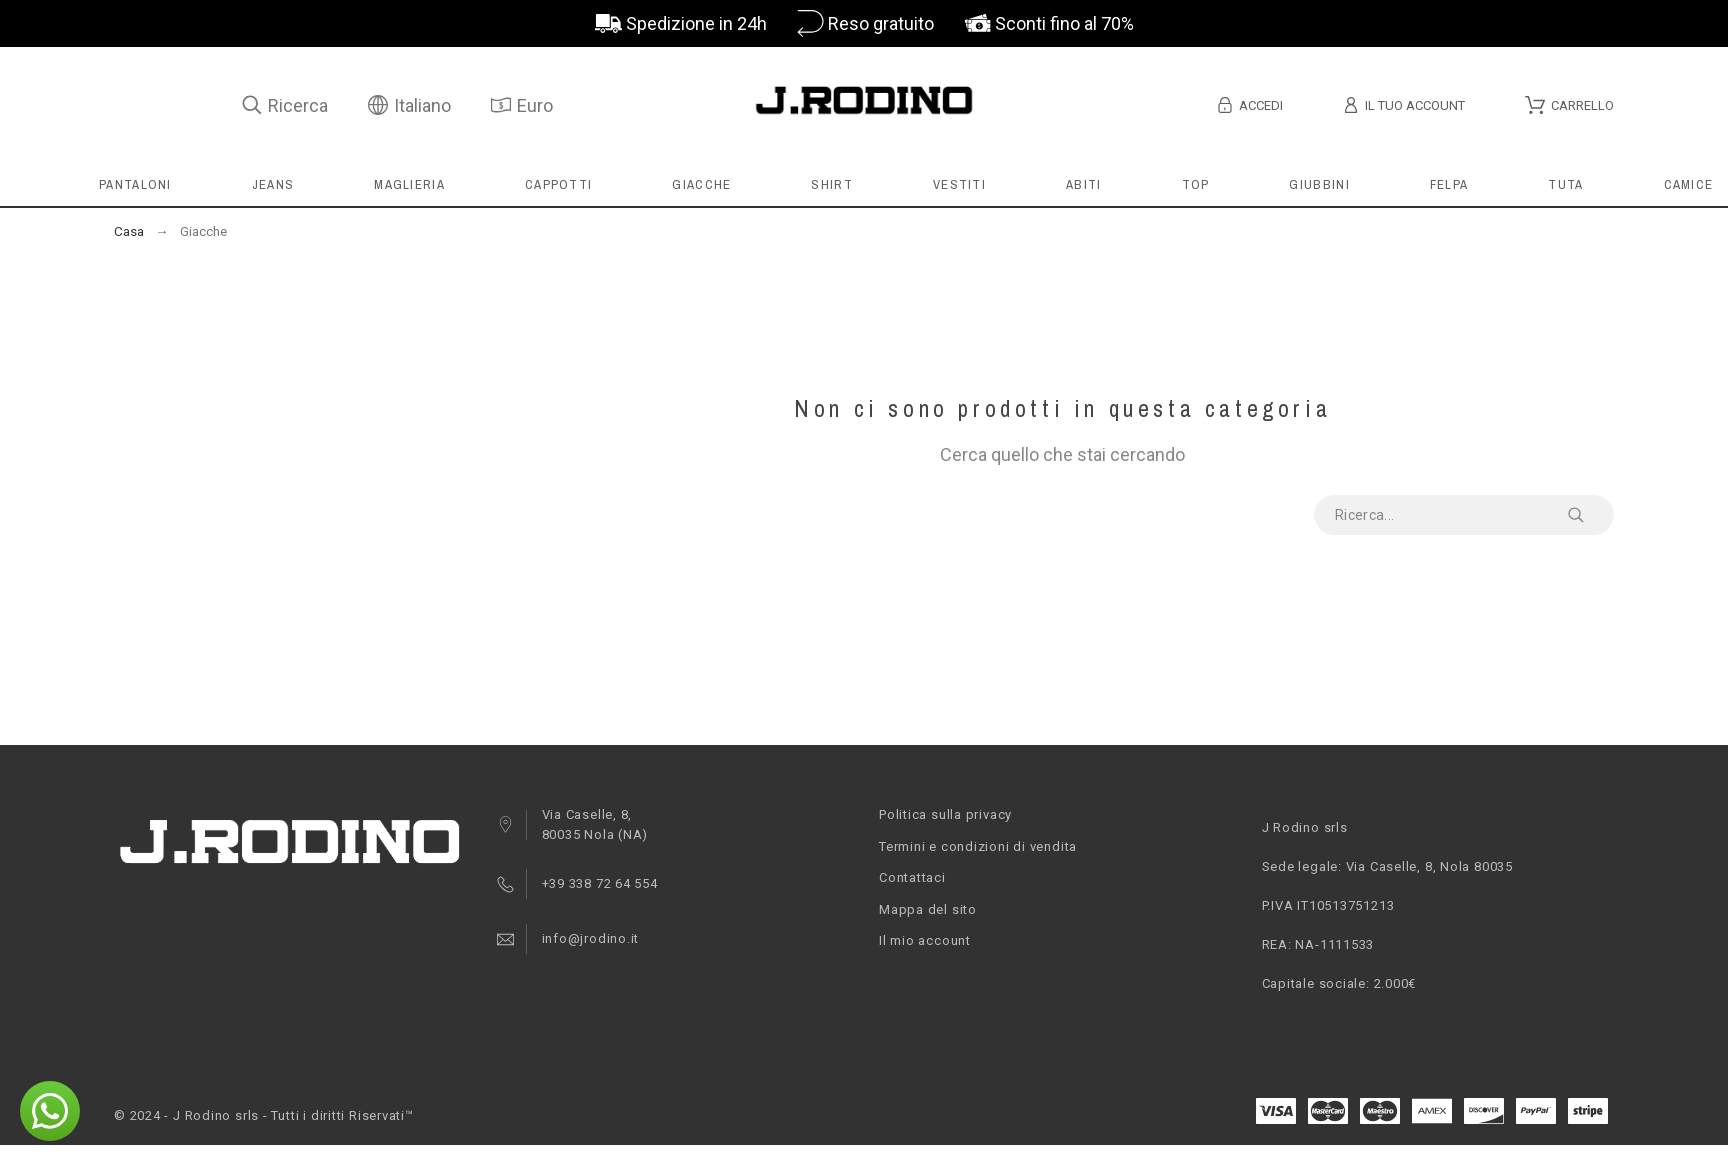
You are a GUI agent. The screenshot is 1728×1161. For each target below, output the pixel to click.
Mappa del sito (928, 909)
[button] (50, 1111)
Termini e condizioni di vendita (978, 846)
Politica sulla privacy (945, 814)
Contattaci (912, 877)
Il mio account (925, 940)
